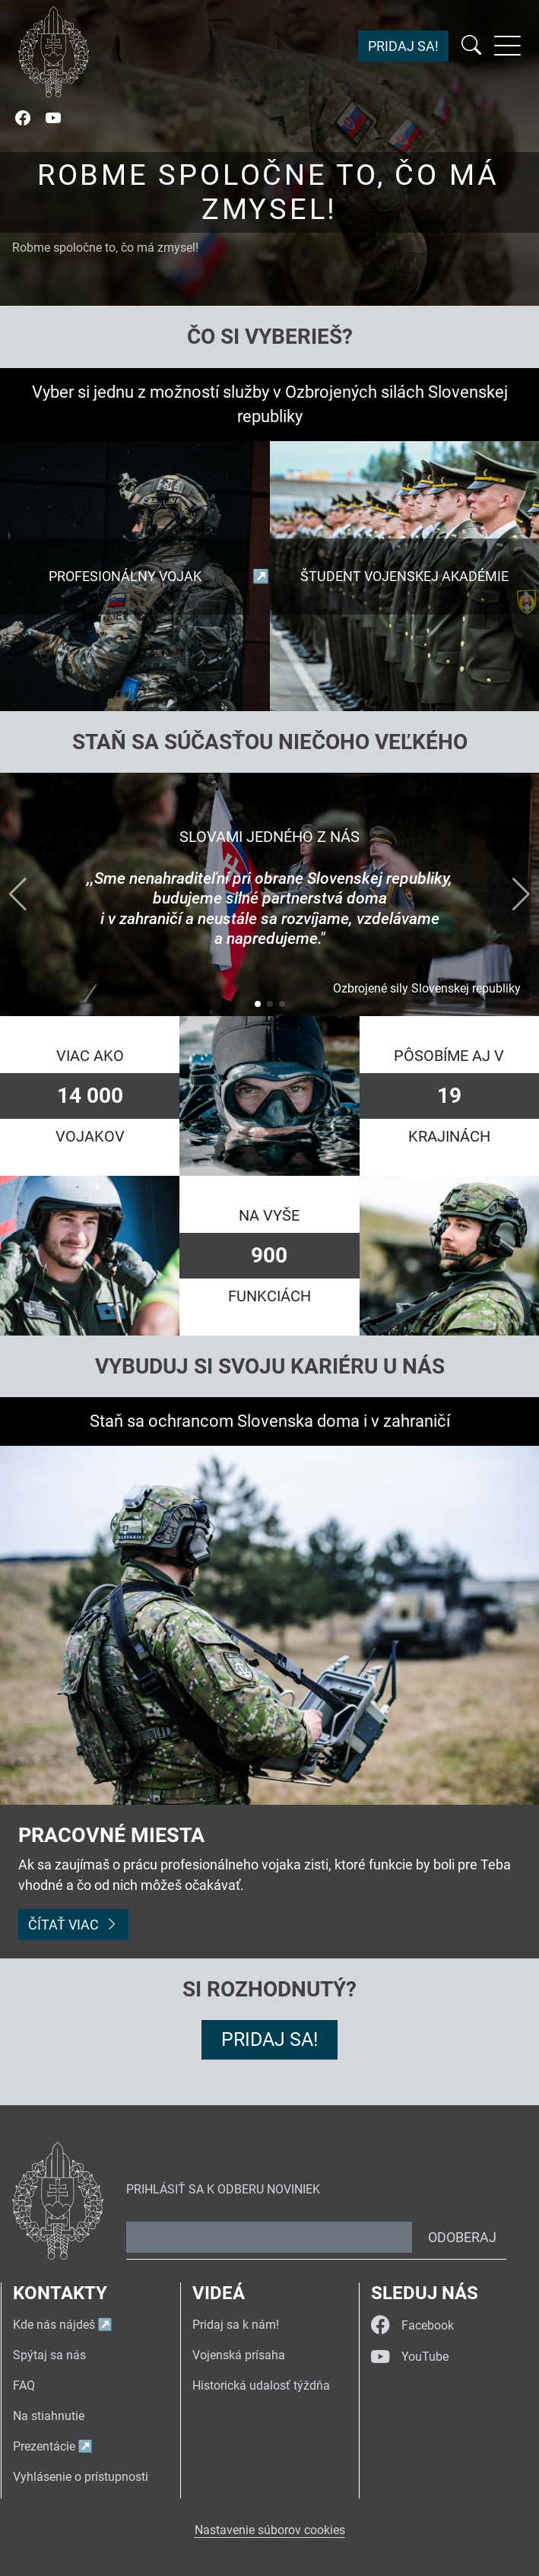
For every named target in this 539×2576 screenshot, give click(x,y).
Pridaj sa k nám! (235, 2324)
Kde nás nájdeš (54, 2324)
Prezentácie (44, 2446)
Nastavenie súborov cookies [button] (270, 2530)
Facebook (412, 2325)
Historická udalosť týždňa (261, 2385)
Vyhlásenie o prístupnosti (80, 2477)
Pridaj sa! (403, 46)
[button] (258, 1004)
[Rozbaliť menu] (507, 46)
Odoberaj (462, 2237)
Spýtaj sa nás (49, 2355)
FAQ (24, 2385)
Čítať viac (73, 1925)
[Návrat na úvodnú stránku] (53, 51)
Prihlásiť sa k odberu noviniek (223, 2189)
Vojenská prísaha (238, 2355)
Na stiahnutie (48, 2416)
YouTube (410, 2357)
